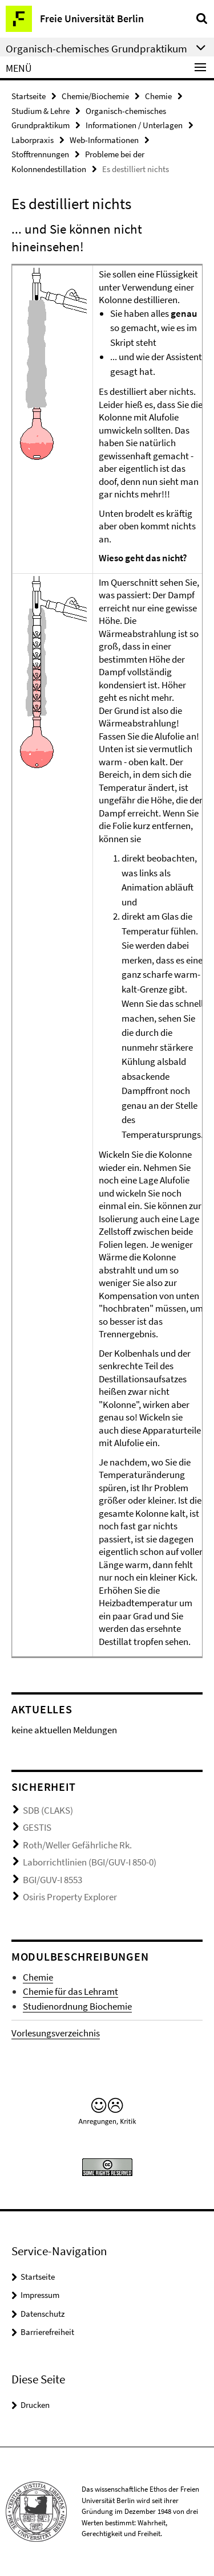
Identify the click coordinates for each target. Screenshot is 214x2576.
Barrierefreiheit (47, 2331)
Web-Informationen (104, 139)
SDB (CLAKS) (48, 1810)
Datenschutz (42, 2313)
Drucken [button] (35, 2404)
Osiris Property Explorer (70, 1897)
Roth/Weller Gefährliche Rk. (77, 1845)
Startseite (28, 96)
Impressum (40, 2294)
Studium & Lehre (40, 110)
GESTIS (37, 1827)
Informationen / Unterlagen (134, 125)
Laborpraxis (32, 139)
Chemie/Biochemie (95, 96)
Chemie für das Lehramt (70, 1991)
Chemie (158, 96)
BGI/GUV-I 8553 (52, 1879)
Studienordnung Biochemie (77, 2006)
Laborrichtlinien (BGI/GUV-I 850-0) (89, 1862)
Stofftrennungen (40, 154)
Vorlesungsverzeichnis (55, 2033)
